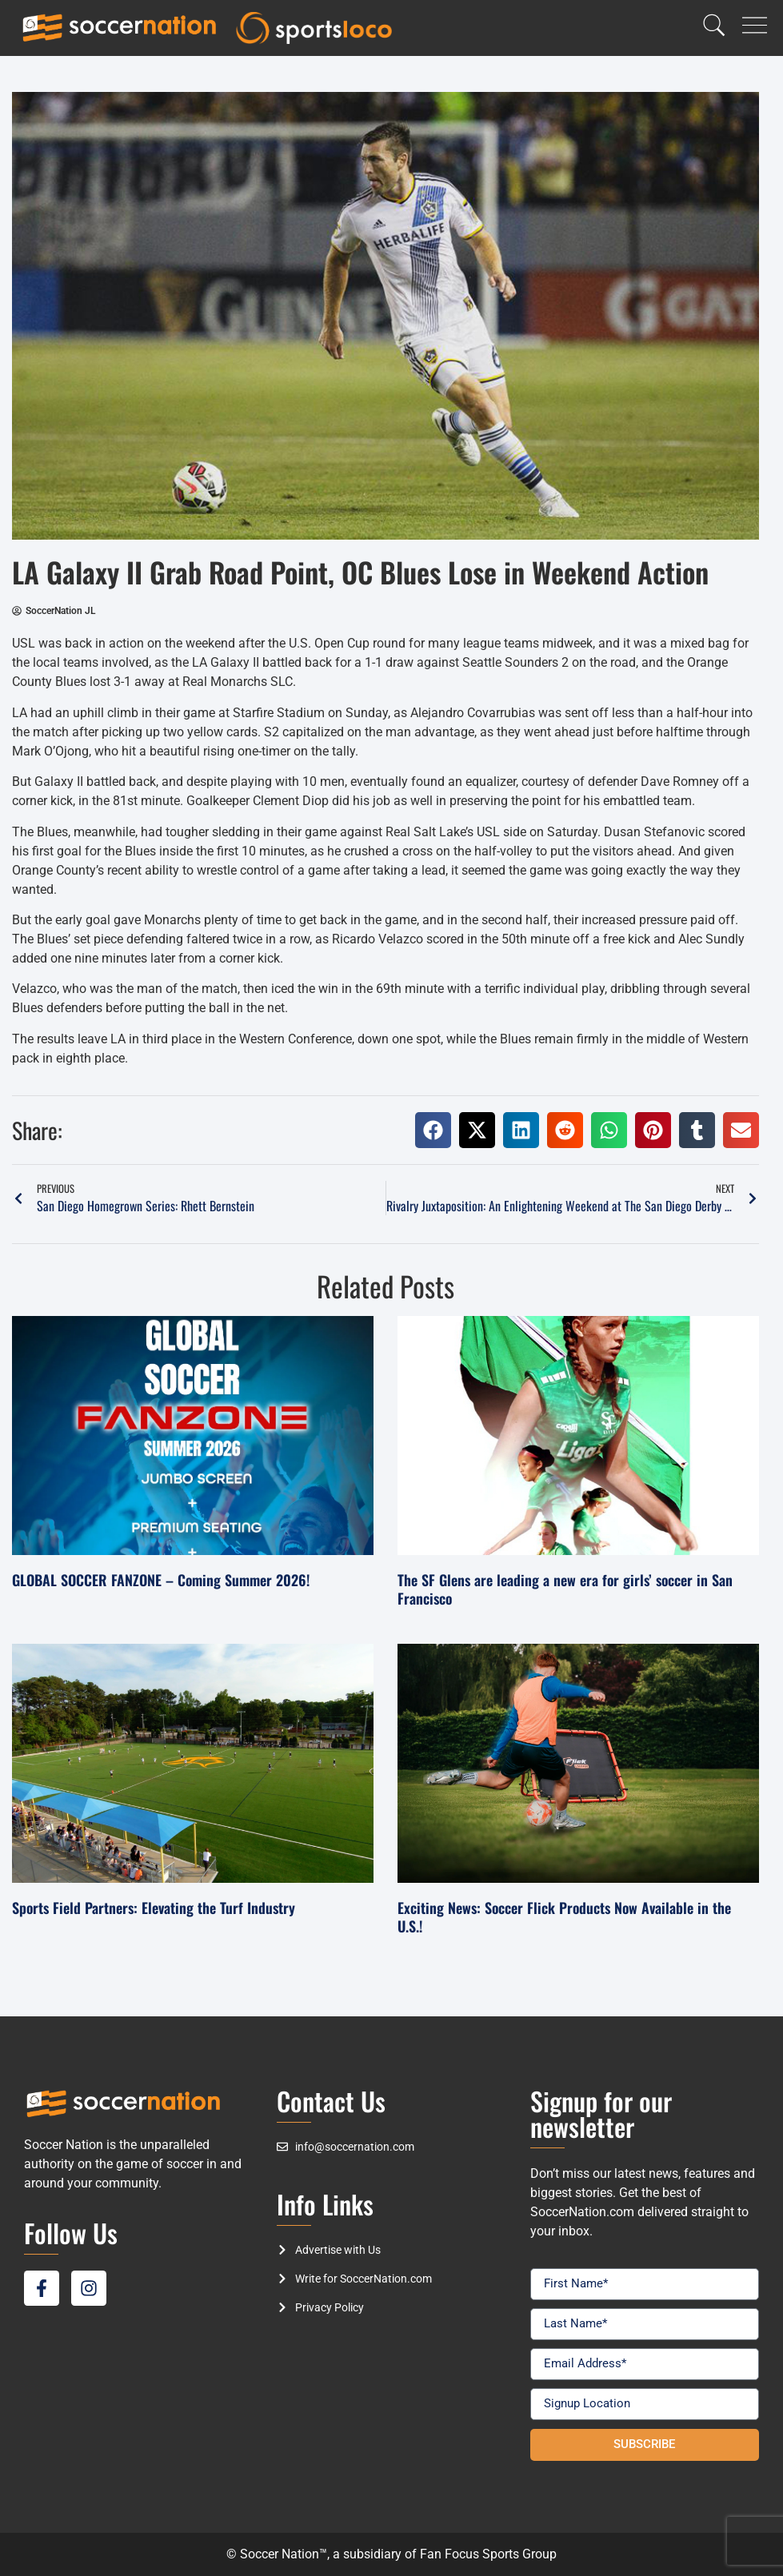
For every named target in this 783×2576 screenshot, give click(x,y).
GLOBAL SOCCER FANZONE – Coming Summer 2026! (161, 1579)
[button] (433, 1130)
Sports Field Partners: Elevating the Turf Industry (153, 1907)
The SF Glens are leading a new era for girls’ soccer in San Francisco (565, 1589)
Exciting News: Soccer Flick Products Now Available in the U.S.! (564, 1916)
